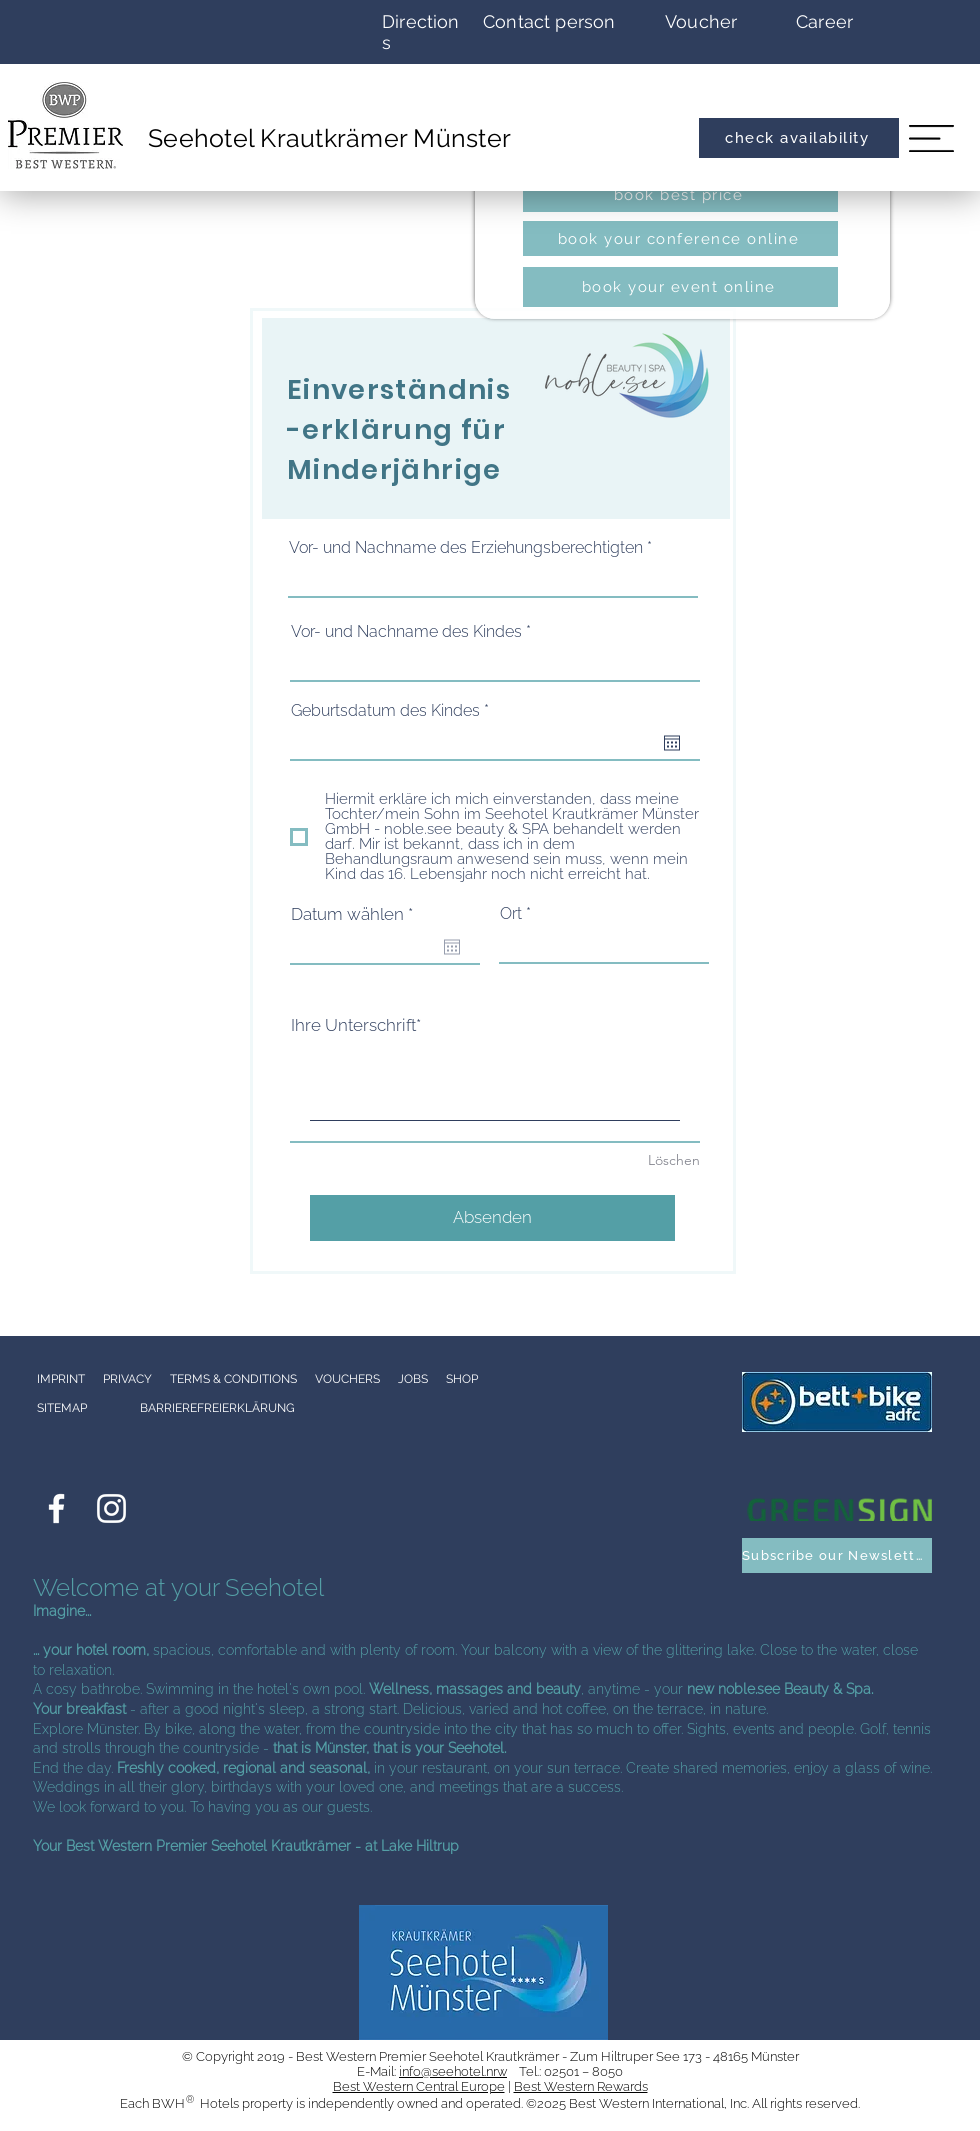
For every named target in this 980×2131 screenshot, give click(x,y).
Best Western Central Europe (419, 2086)
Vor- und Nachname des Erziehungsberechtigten (466, 548)
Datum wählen (356, 914)
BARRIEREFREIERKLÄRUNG (217, 1408)
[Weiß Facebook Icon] (56, 1508)
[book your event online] (680, 287)
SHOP (462, 1379)
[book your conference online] (680, 238)
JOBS (420, 1379)
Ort (511, 914)
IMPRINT (61, 1379)
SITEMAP (62, 1408)
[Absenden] (492, 1218)
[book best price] (680, 194)
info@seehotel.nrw (453, 2071)
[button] (931, 138)
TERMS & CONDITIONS (233, 1379)
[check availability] (799, 138)
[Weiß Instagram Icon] (111, 1508)
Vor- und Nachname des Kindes (406, 632)
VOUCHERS (347, 1379)
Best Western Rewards (581, 2086)
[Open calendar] (672, 743)
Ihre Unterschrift (353, 1025)
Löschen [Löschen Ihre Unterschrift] (674, 1160)
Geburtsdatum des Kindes (394, 711)
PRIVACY (127, 1379)
